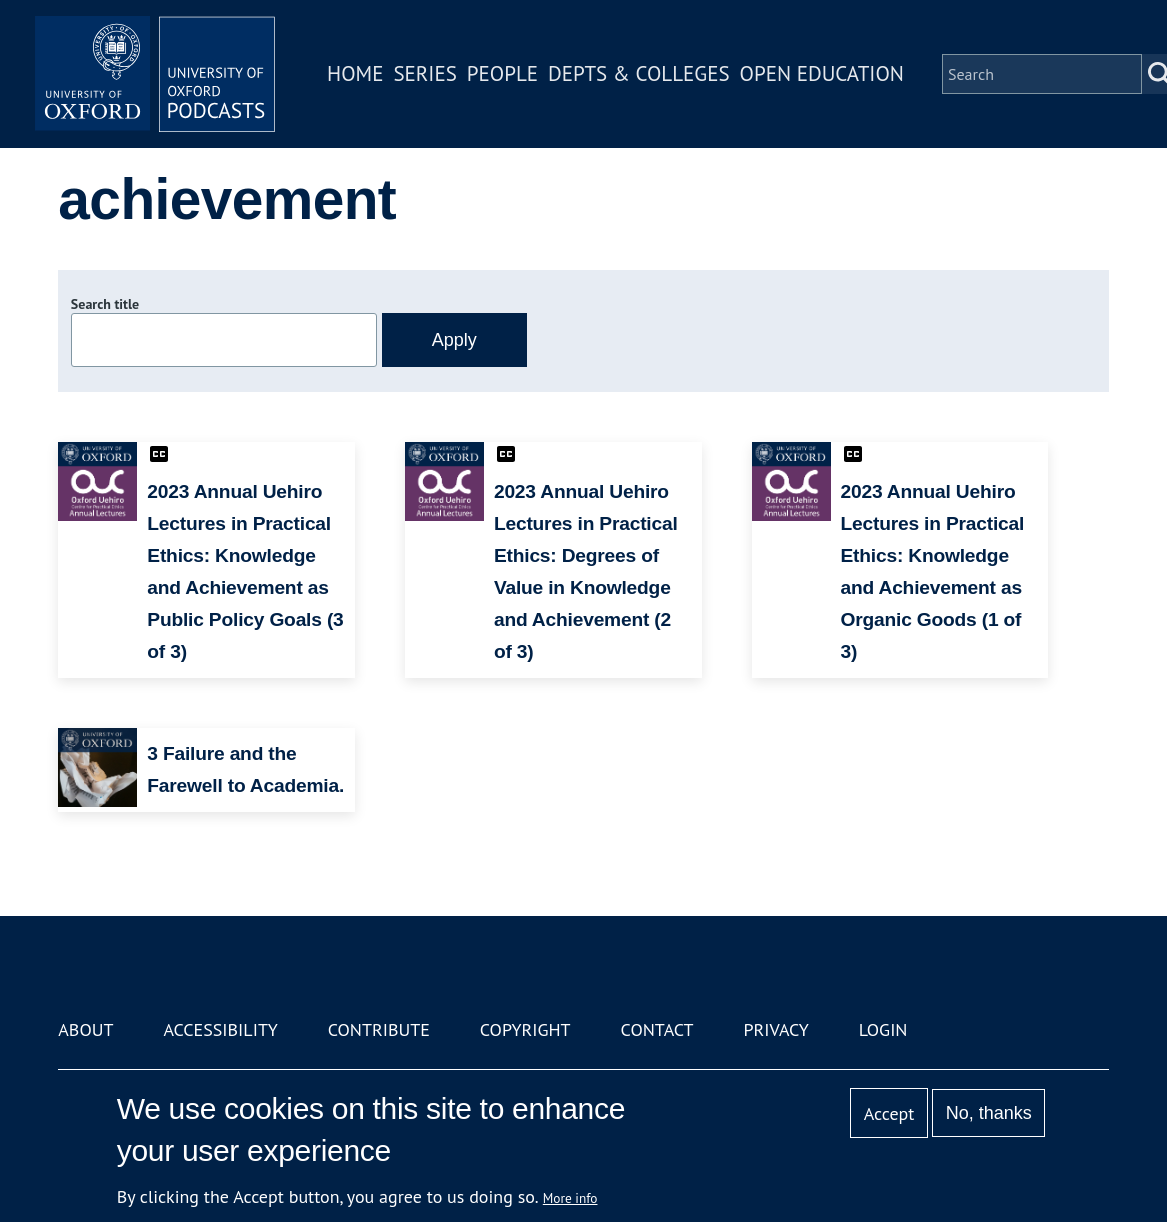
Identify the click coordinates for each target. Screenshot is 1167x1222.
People (502, 73)
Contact (657, 1029)
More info (570, 1198)
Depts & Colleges (639, 73)
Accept (889, 1113)
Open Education (822, 73)
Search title (105, 304)
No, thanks (989, 1113)
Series (424, 73)
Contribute (379, 1029)
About (85, 1029)
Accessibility (220, 1029)
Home (355, 73)
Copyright (525, 1029)
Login (883, 1029)
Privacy (775, 1029)
